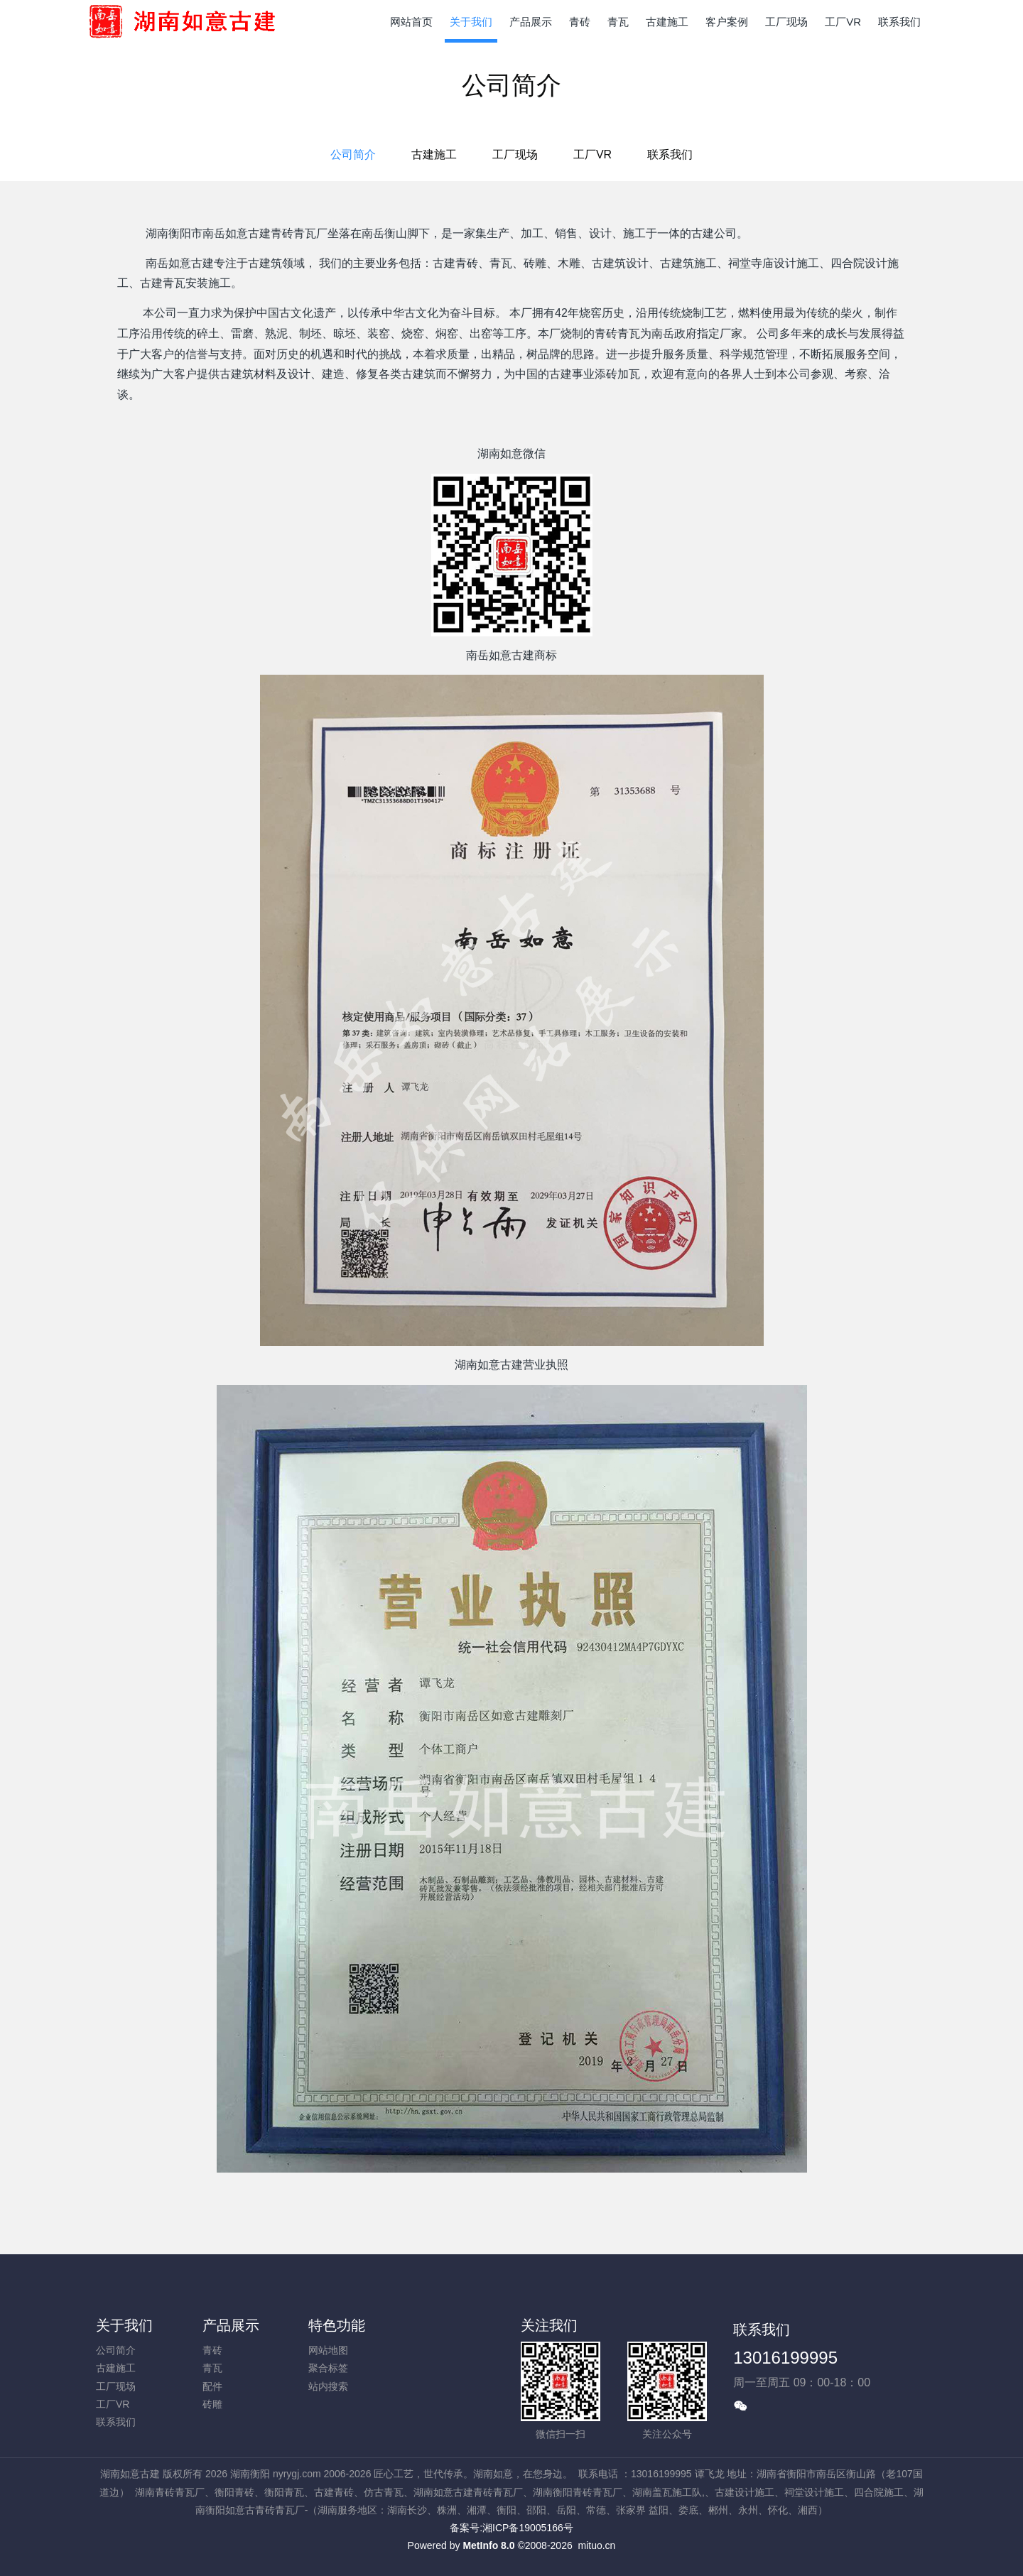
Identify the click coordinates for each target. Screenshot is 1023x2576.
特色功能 (336, 2325)
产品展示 (230, 2325)
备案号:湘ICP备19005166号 (511, 2527)
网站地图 (328, 2350)
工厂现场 (515, 154)
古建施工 (434, 154)
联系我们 (670, 154)
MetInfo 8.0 (488, 2545)
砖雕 (212, 2404)
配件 (212, 2386)
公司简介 (353, 154)
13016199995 (785, 2357)
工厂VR (592, 154)
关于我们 (124, 2325)
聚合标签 (328, 2368)
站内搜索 (328, 2386)
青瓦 (212, 2368)
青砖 (212, 2350)
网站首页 (411, 22)
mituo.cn (596, 2545)
